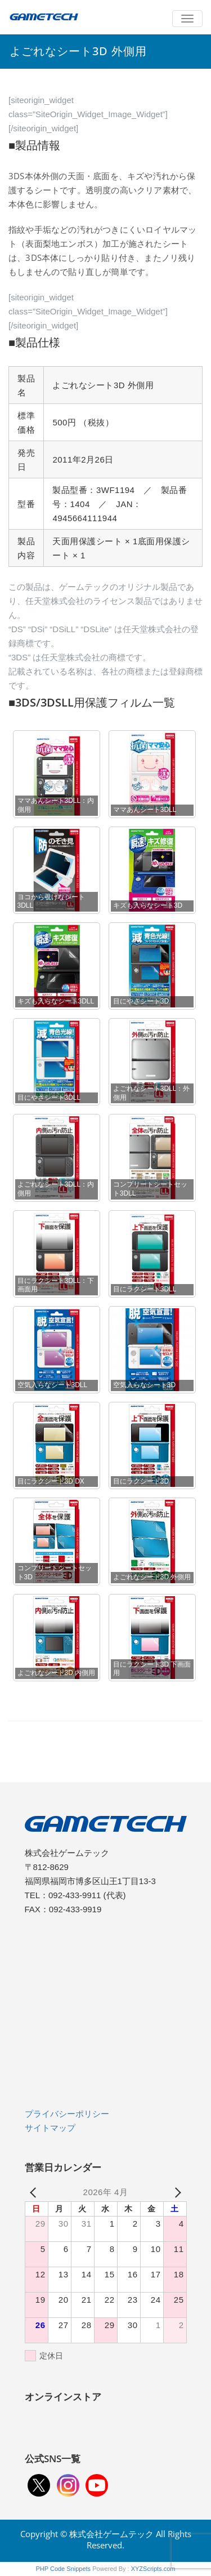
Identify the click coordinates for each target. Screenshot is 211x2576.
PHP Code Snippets (63, 2568)
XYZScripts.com (153, 2568)
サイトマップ (50, 2128)
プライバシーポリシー (67, 2113)
